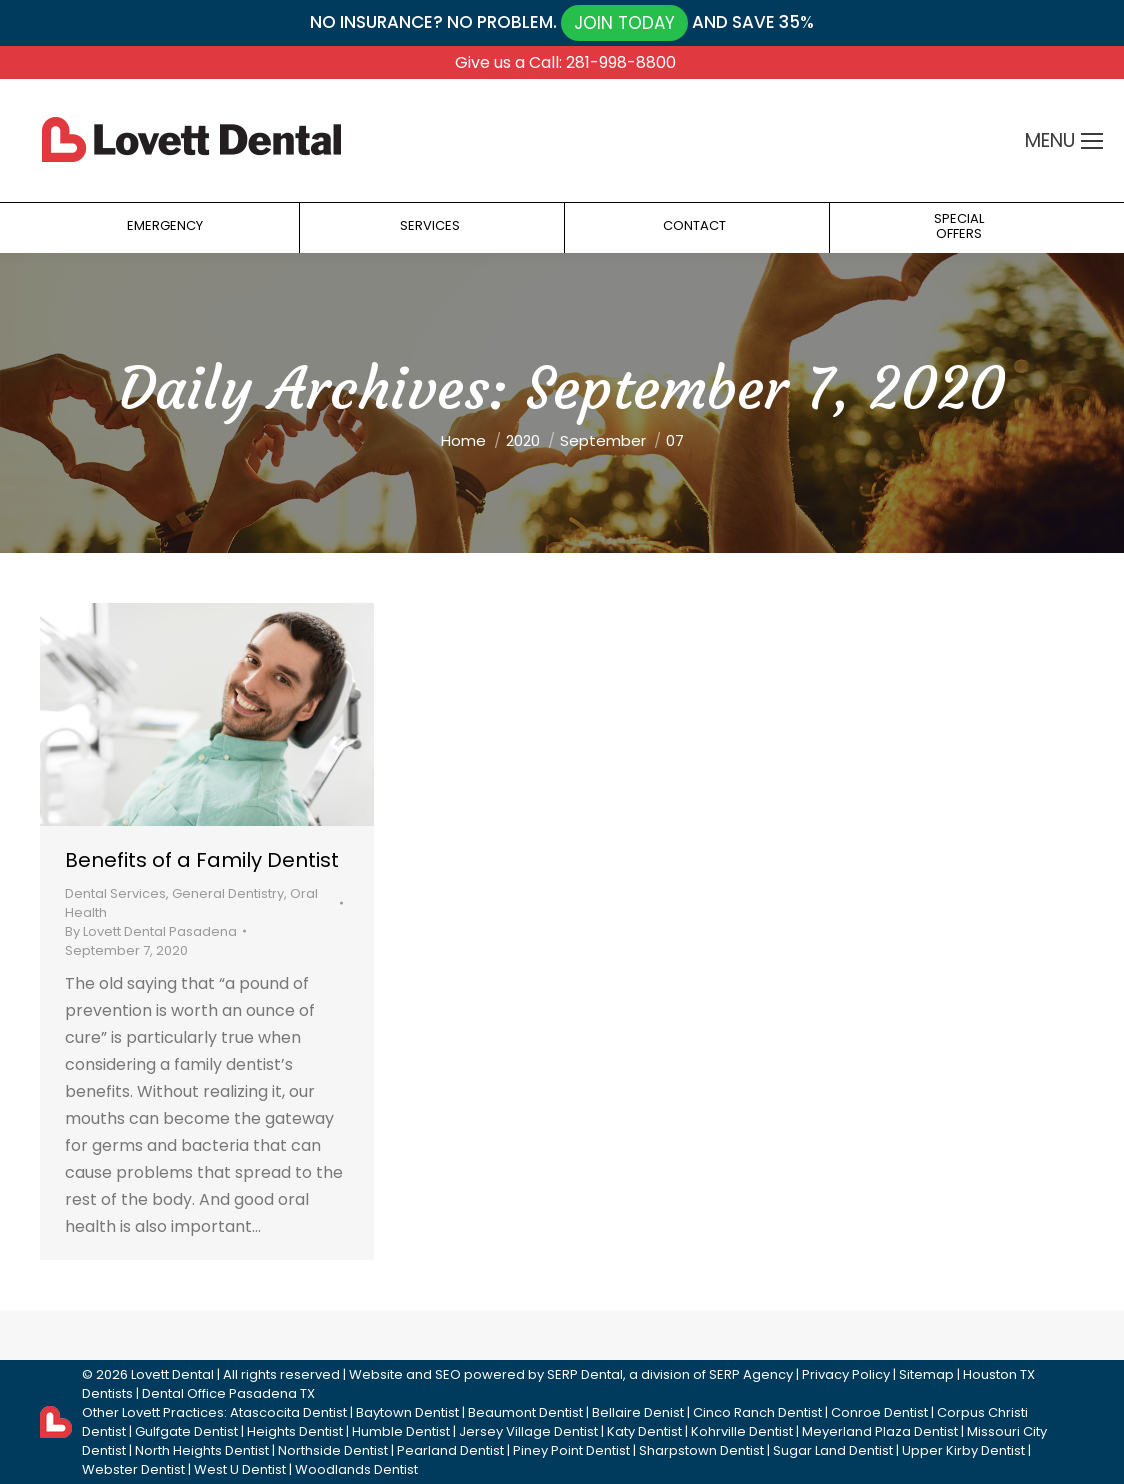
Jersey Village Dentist (528, 1431)
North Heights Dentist (202, 1450)
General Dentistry (228, 893)
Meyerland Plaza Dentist (880, 1431)
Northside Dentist (333, 1450)
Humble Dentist (401, 1431)
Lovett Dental (172, 1374)
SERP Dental (585, 1374)
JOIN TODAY (624, 23)
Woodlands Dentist (356, 1469)
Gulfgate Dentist (186, 1431)
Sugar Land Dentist (833, 1450)
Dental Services (115, 893)
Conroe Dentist (879, 1412)
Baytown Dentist (407, 1412)
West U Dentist (240, 1469)
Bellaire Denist (638, 1412)
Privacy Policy (846, 1374)
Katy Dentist (644, 1431)
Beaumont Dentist (525, 1412)
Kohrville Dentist (742, 1431)
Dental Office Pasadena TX (228, 1393)
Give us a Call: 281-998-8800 (565, 62)
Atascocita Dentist (288, 1412)
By (151, 931)
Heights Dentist (295, 1431)
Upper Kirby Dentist (963, 1450)
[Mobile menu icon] (1092, 141)
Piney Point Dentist (571, 1450)
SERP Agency (751, 1374)
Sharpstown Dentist (701, 1450)
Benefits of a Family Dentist (202, 860)
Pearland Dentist (450, 1450)
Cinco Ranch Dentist (757, 1412)
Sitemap (926, 1374)
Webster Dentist (133, 1469)
